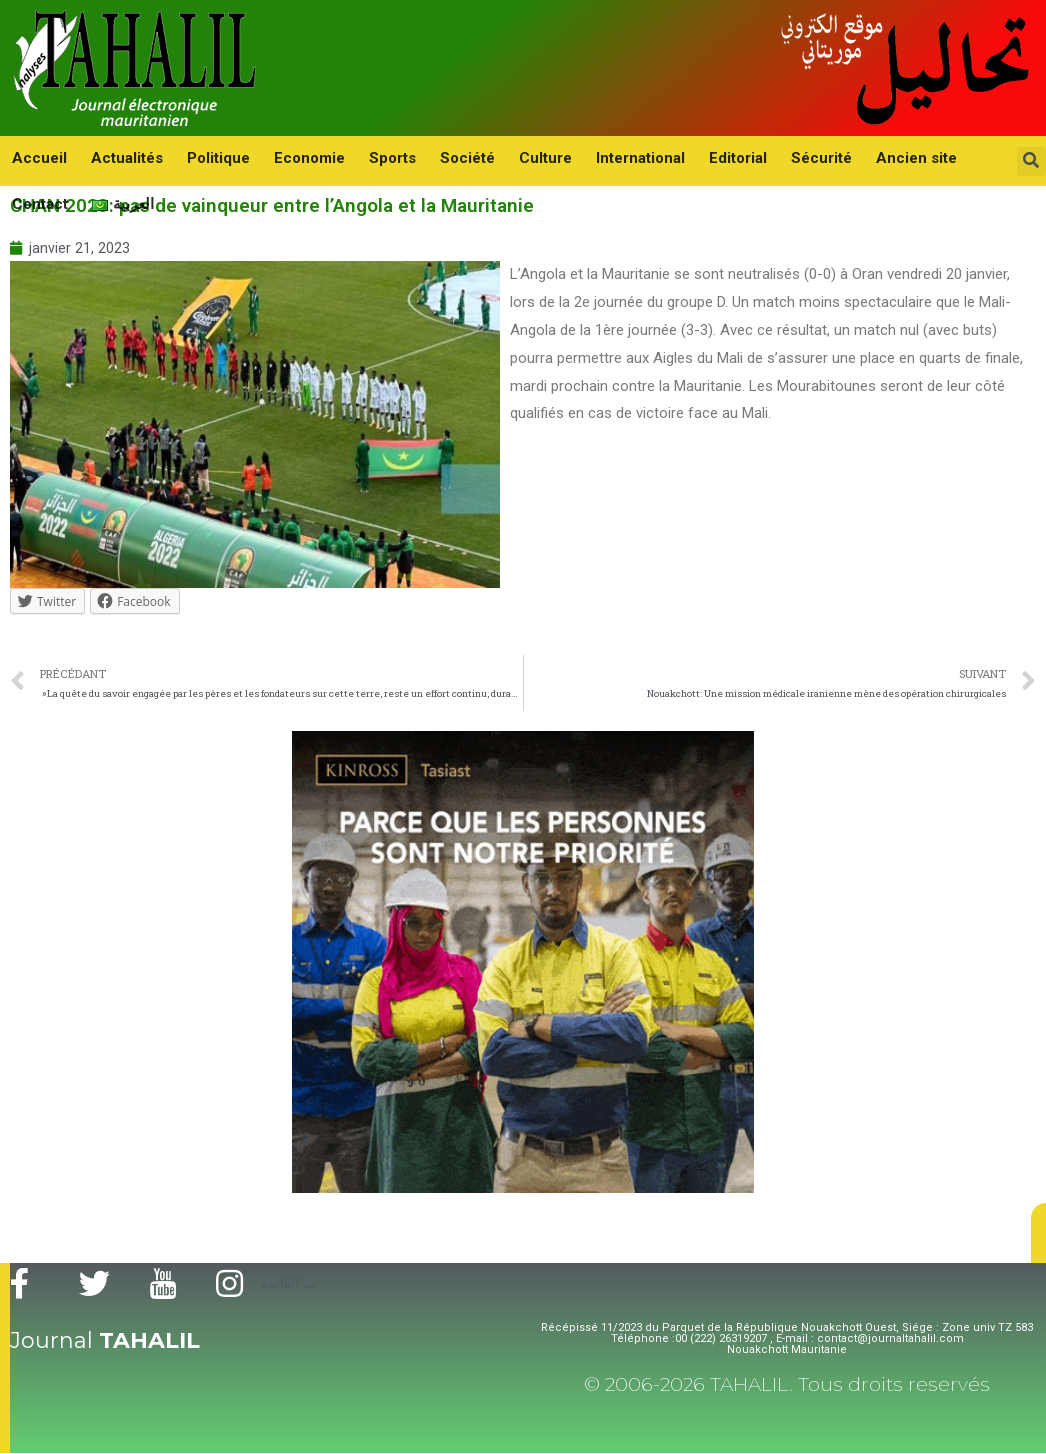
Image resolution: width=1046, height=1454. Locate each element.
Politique (198, 157)
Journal (105, 1341)
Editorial (670, 157)
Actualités (115, 157)
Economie (281, 157)
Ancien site (832, 157)
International (580, 157)
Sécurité (745, 157)
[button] (1038, 1234)
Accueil (35, 157)
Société (423, 157)
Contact (917, 157)
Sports (356, 157)
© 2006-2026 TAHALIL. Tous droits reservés (787, 1385)
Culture (493, 157)
